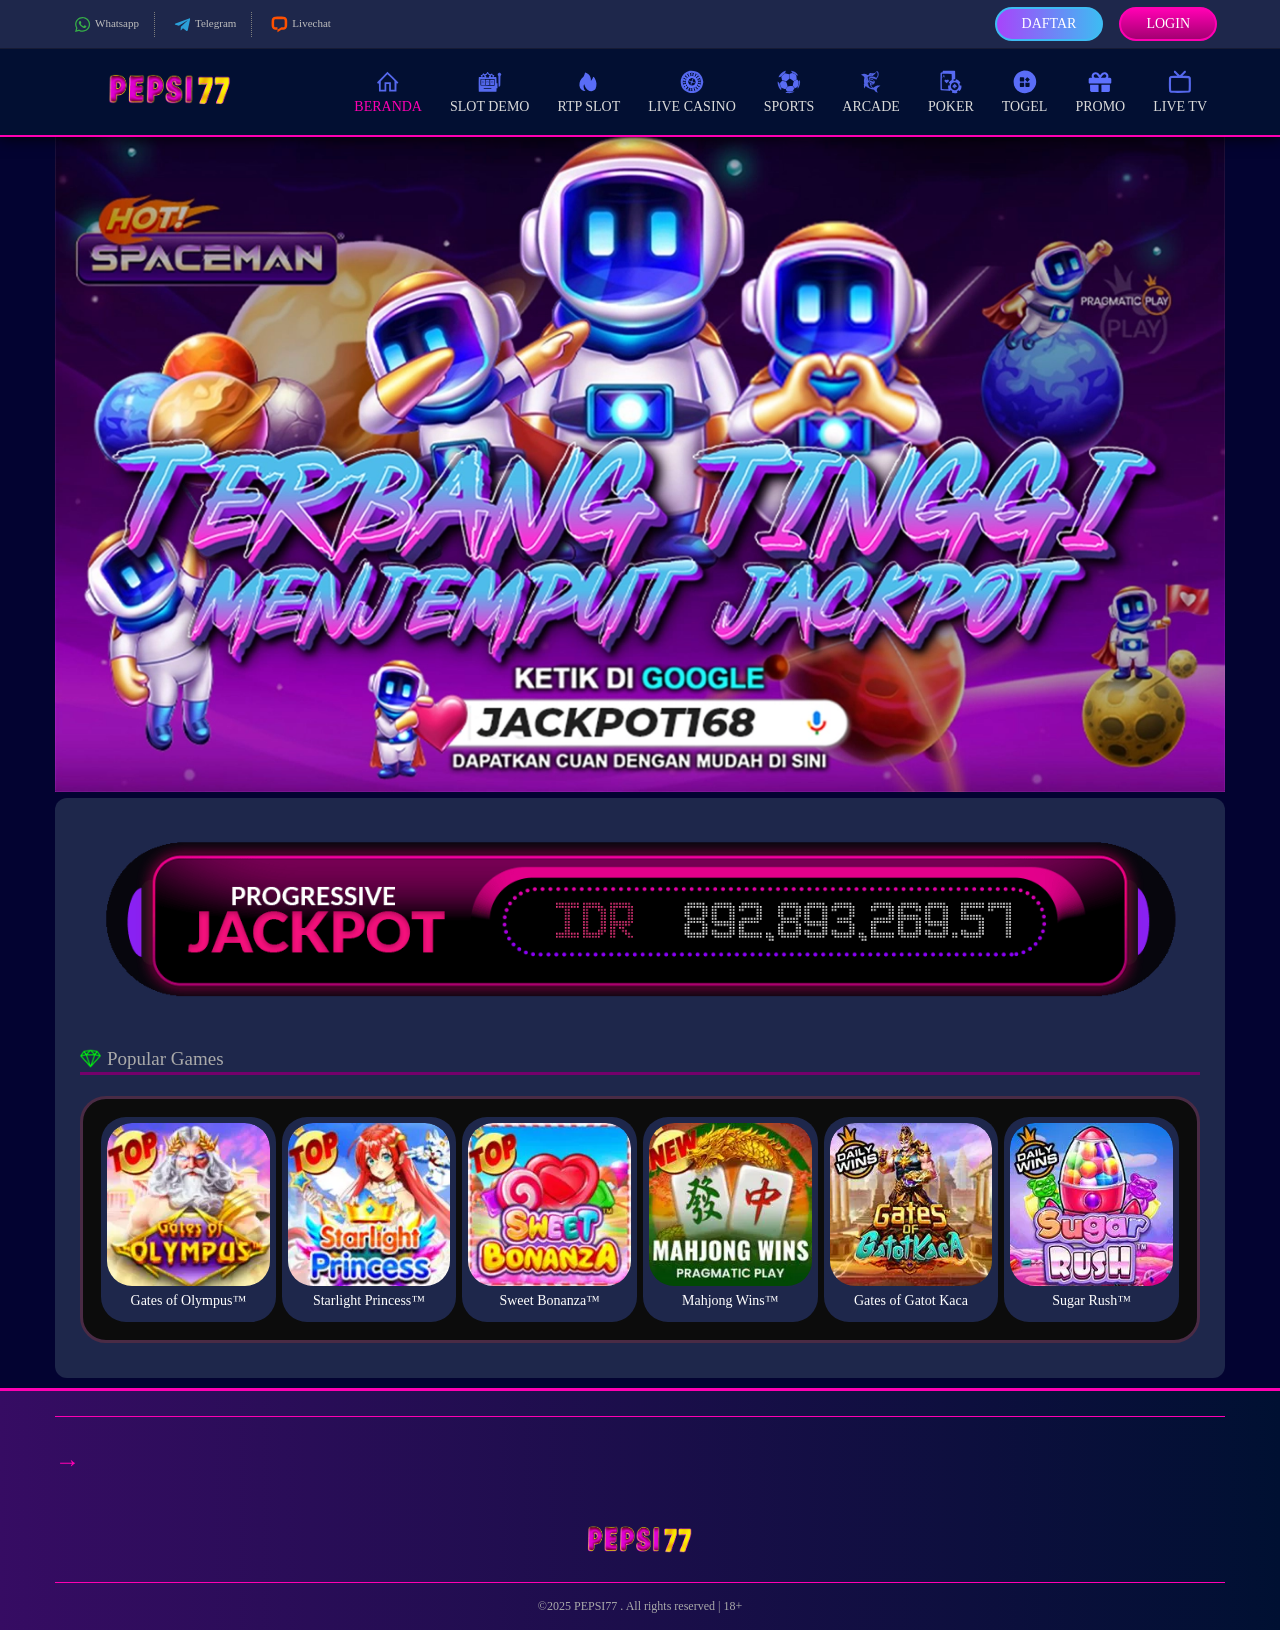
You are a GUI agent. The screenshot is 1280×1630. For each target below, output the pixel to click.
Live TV (1180, 90)
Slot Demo (489, 90)
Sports (789, 90)
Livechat (298, 24)
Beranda (388, 90)
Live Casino (692, 90)
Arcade (871, 90)
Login (1168, 23)
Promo (1100, 90)
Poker (951, 90)
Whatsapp (104, 24)
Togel (1025, 90)
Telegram (203, 24)
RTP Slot (588, 90)
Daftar (1049, 23)
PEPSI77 (597, 1606)
